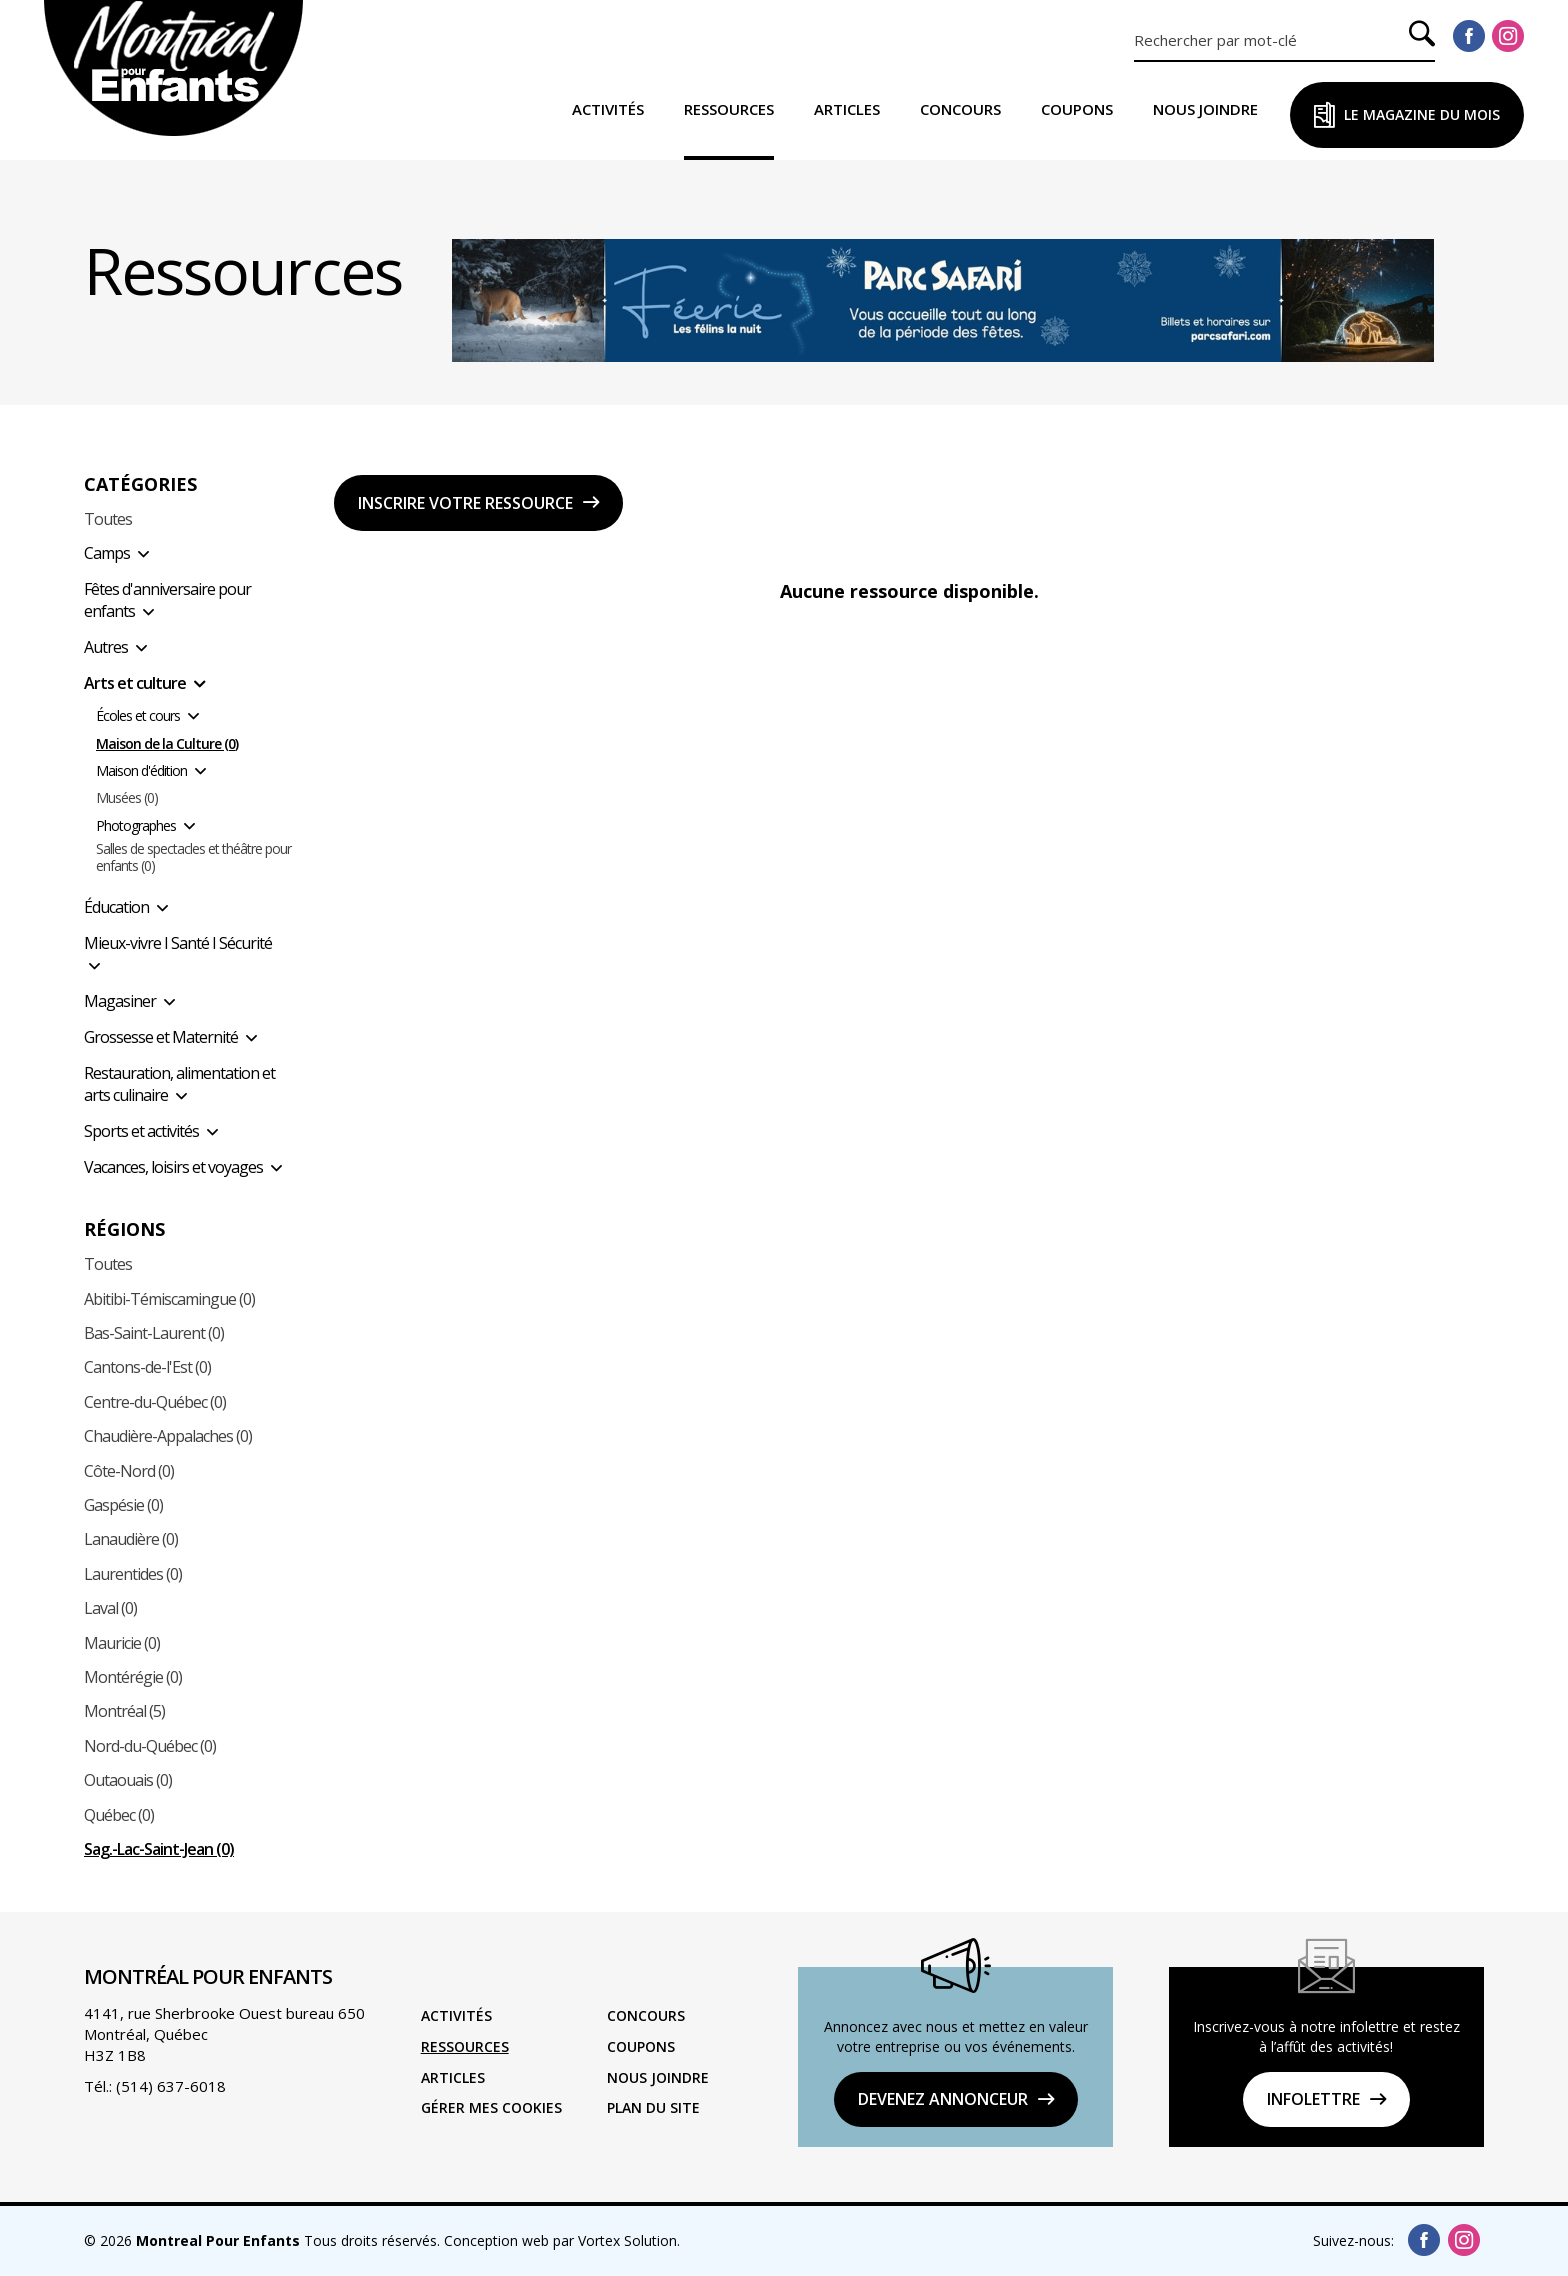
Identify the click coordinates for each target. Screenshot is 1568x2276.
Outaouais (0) (128, 1780)
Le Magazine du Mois (1422, 114)
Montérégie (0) (133, 1677)
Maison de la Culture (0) (167, 744)
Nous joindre (1205, 109)
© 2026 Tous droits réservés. (262, 2240)
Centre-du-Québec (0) (155, 1402)
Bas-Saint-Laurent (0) (154, 1333)
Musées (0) (127, 798)
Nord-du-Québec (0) (150, 1746)
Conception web (496, 2240)
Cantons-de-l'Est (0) (147, 1367)
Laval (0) (110, 1608)
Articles (847, 109)
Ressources (729, 109)
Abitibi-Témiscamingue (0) (169, 1299)
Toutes (108, 519)
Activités (608, 109)
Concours (960, 109)
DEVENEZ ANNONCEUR (943, 2099)
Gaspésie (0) (123, 1505)
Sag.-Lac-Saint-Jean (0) (159, 1849)
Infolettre (1313, 2099)
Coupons (1077, 109)
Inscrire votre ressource (465, 503)
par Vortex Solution (615, 2240)
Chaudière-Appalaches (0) (168, 1436)
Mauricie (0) (122, 1643)
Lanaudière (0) (131, 1539)
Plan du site (653, 2107)
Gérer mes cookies (491, 2107)
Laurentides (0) (133, 1574)
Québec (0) (119, 1815)
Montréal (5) (124, 1711)
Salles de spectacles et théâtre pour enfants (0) (193, 858)
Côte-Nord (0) (129, 1471)
